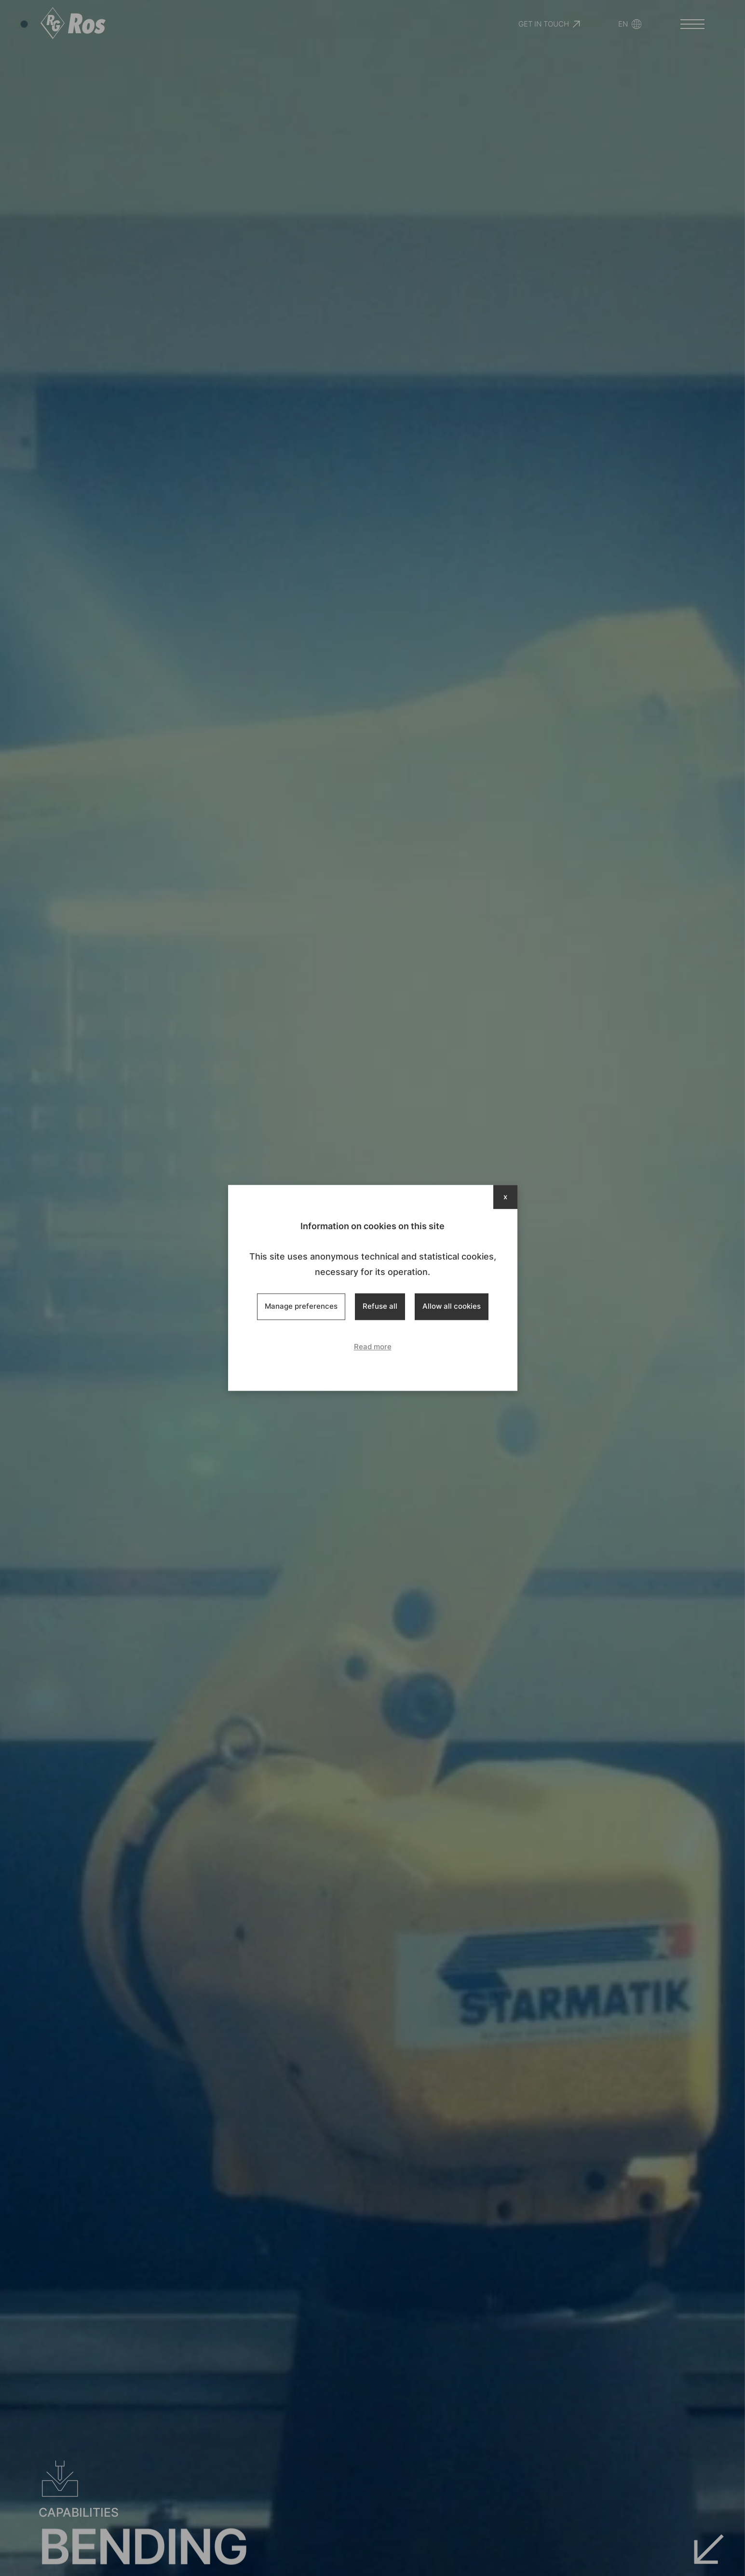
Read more (373, 1346)
